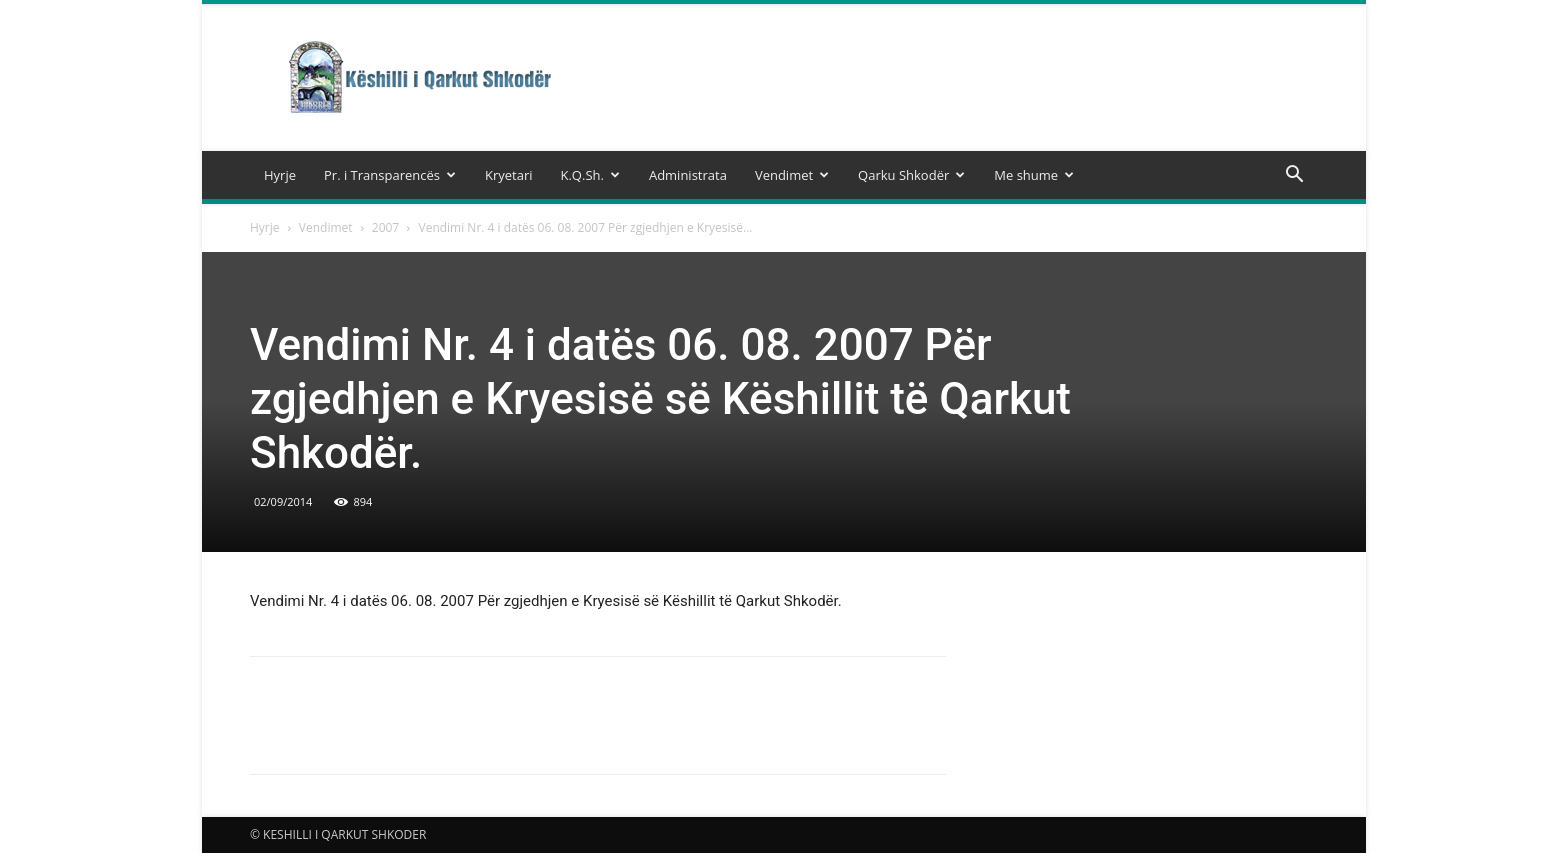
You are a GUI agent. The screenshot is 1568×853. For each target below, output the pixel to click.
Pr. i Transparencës (390, 175)
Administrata (688, 175)
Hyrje (280, 175)
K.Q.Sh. (589, 175)
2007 (385, 227)
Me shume (1034, 175)
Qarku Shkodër (911, 175)
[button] (1294, 176)
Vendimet (792, 175)
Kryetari (509, 175)
